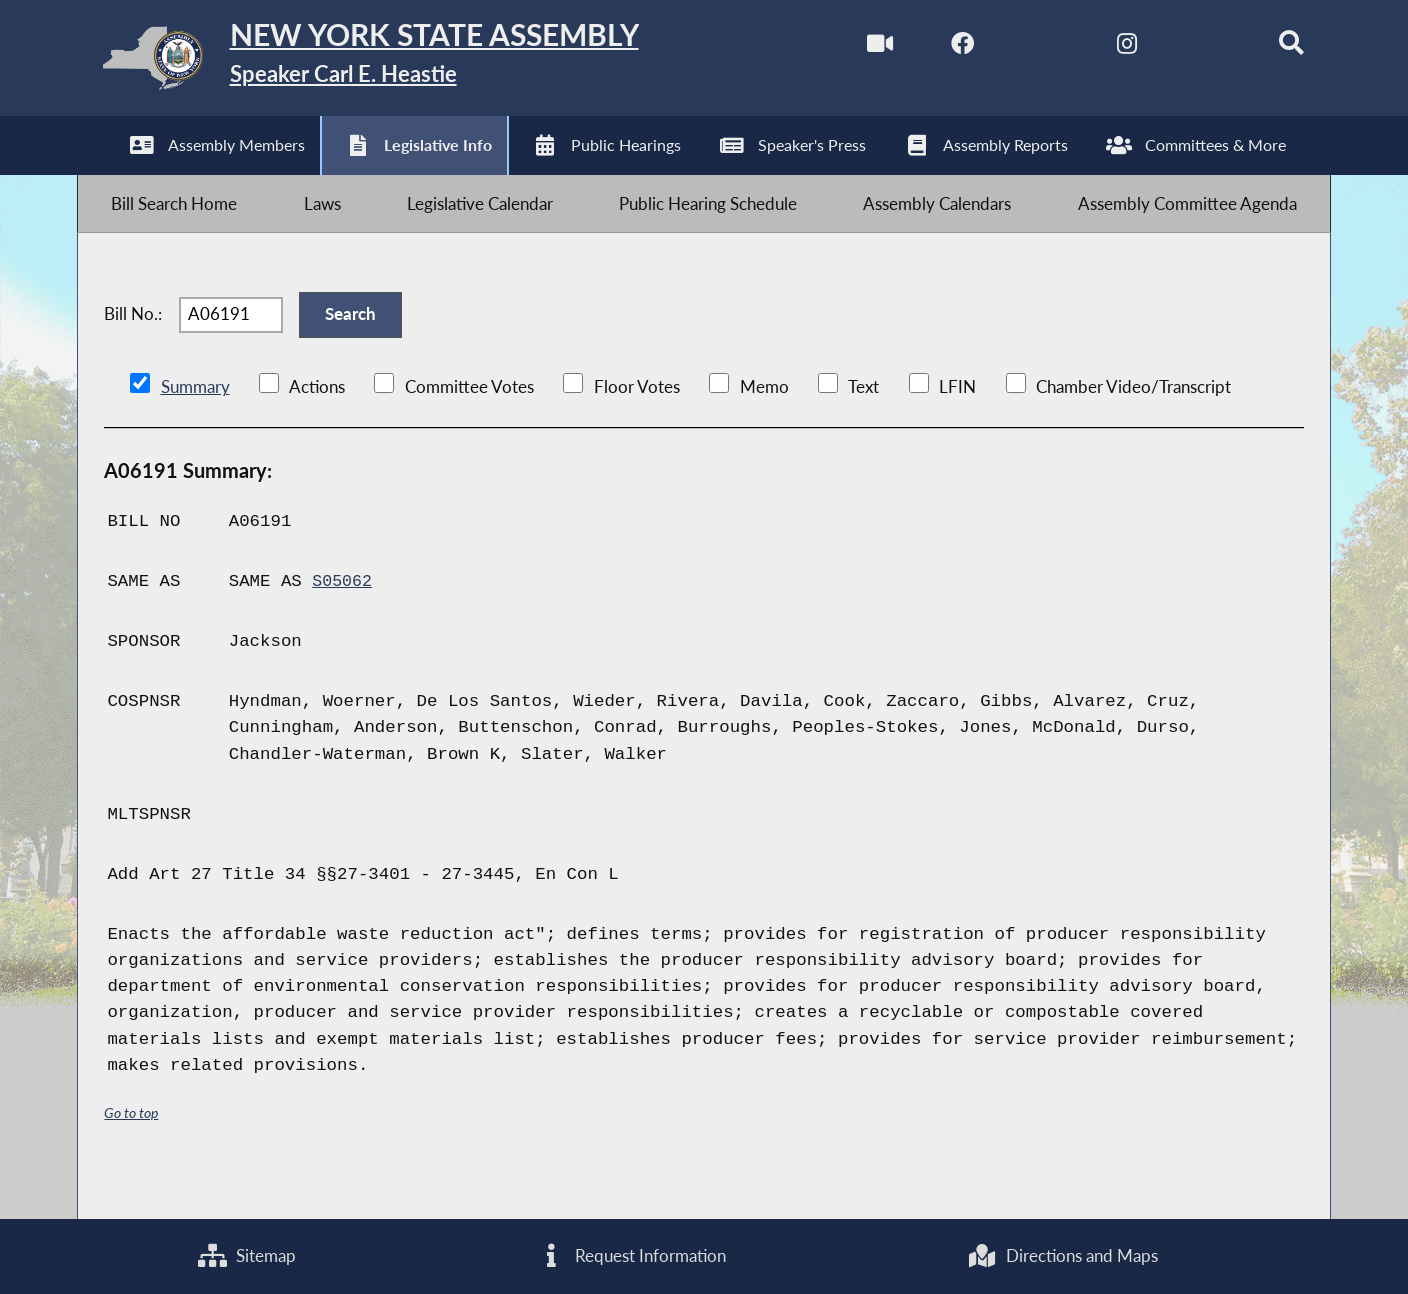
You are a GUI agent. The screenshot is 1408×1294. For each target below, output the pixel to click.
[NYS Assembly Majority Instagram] (1100, 48)
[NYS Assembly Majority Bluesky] (1184, 48)
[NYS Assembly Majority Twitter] (1016, 48)
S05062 (343, 620)
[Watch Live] (848, 48)
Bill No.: (133, 343)
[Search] (1269, 48)
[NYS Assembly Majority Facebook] (932, 48)
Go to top (134, 1151)
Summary (195, 425)
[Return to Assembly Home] (394, 63)
